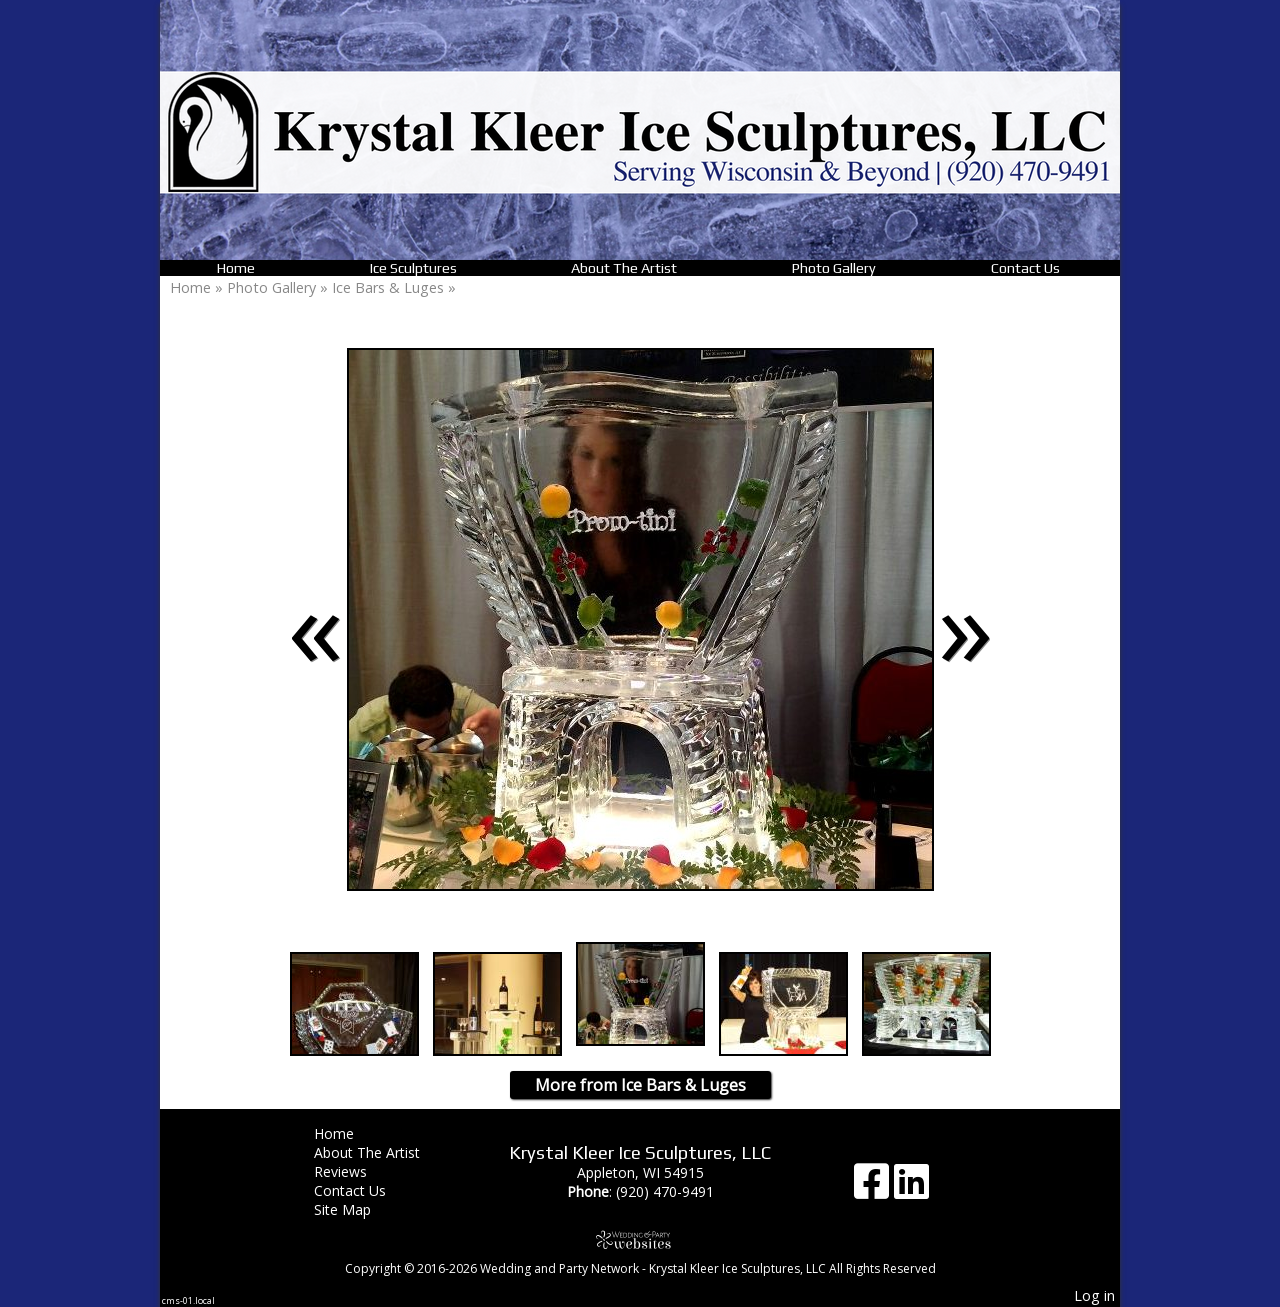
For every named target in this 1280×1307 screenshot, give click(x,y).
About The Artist (624, 268)
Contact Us (1025, 268)
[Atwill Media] (640, 1239)
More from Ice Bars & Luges (640, 1085)
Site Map (357, 1209)
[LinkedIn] (911, 1188)
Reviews (355, 1171)
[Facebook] (874, 1188)
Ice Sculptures (413, 268)
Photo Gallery (834, 268)
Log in (1094, 1295)
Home (236, 268)
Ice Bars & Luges (390, 287)
